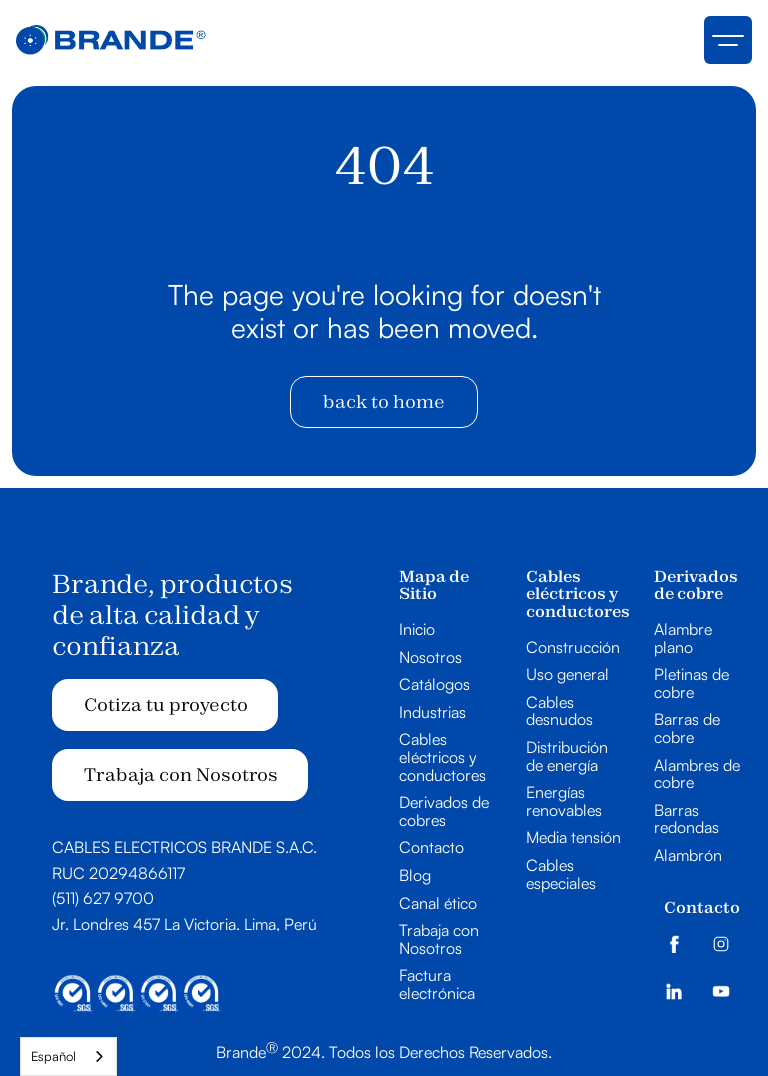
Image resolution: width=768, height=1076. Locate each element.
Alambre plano (683, 638)
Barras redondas (686, 819)
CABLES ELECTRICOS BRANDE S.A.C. (184, 847)
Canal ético (438, 904)
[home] (111, 40)
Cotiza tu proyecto (166, 704)
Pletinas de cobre (691, 683)
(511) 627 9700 (103, 898)
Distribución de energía (567, 756)
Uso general (567, 675)
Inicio (417, 630)
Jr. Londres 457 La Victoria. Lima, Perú (184, 924)
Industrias (432, 713)
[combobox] (68, 1056)
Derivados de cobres (444, 811)
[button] (728, 40)
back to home (384, 401)
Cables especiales (561, 874)
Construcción (573, 648)
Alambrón (688, 856)
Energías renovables (564, 801)
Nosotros (430, 658)
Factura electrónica (437, 984)
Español (53, 1056)
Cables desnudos (559, 711)
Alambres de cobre (697, 774)
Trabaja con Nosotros (181, 774)
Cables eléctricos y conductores (442, 757)
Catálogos (434, 685)
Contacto (431, 848)
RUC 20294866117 (118, 873)
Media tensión (573, 838)
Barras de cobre (687, 728)
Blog (415, 876)
